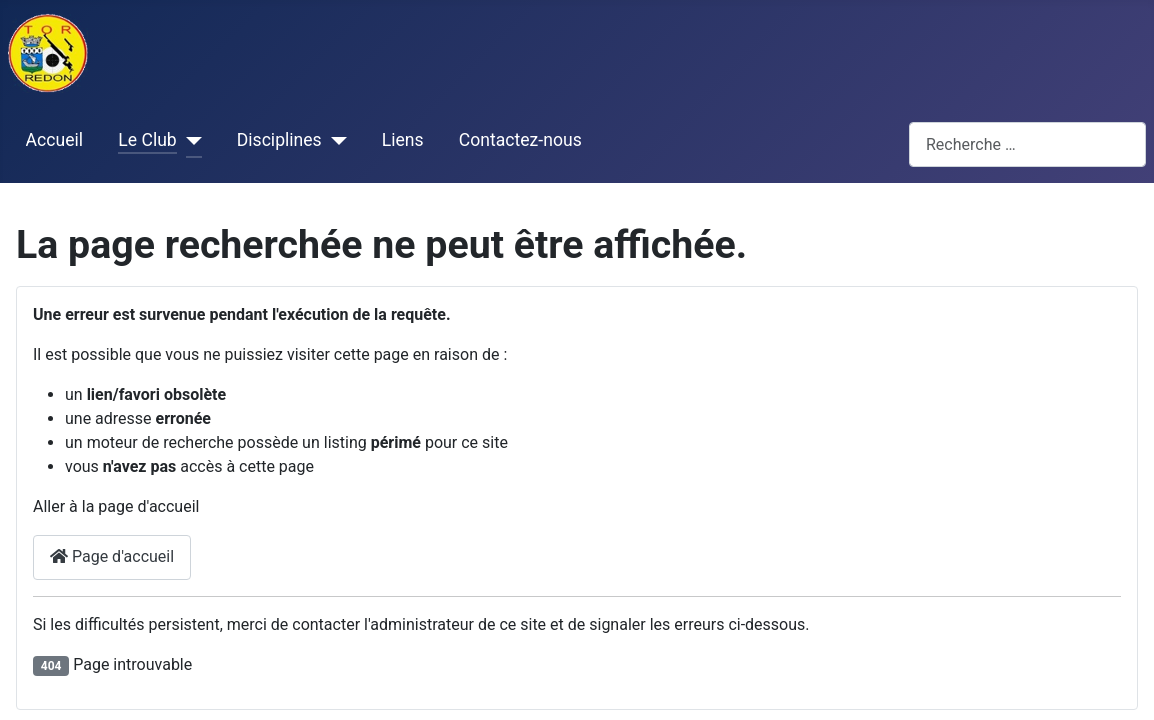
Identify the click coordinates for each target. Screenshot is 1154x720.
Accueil (54, 140)
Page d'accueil (112, 556)
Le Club (147, 140)
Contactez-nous (520, 140)
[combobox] (1027, 144)
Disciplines (279, 140)
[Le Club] (189, 141)
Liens (403, 140)
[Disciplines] (334, 141)
